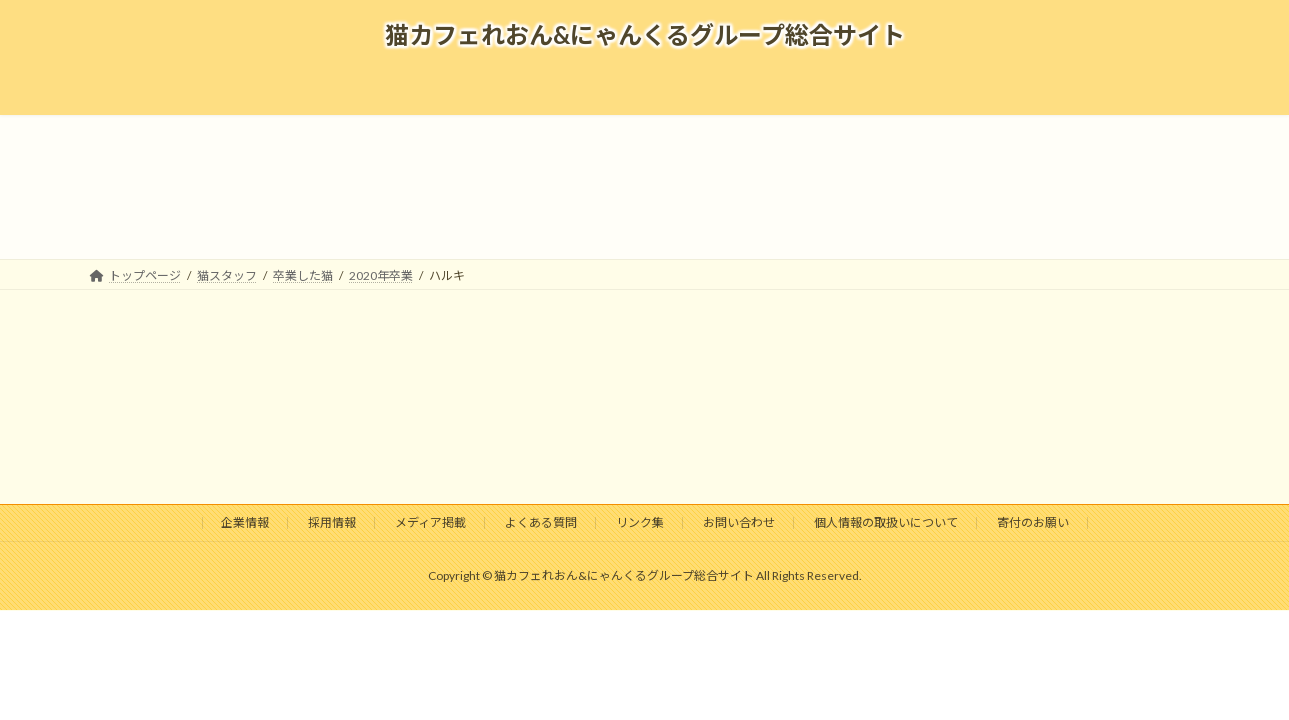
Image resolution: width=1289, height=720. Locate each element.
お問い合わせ (739, 522)
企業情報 (245, 522)
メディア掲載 (430, 522)
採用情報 (332, 522)
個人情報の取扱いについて (886, 522)
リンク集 (640, 522)
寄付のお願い (1033, 522)
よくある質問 (541, 522)
